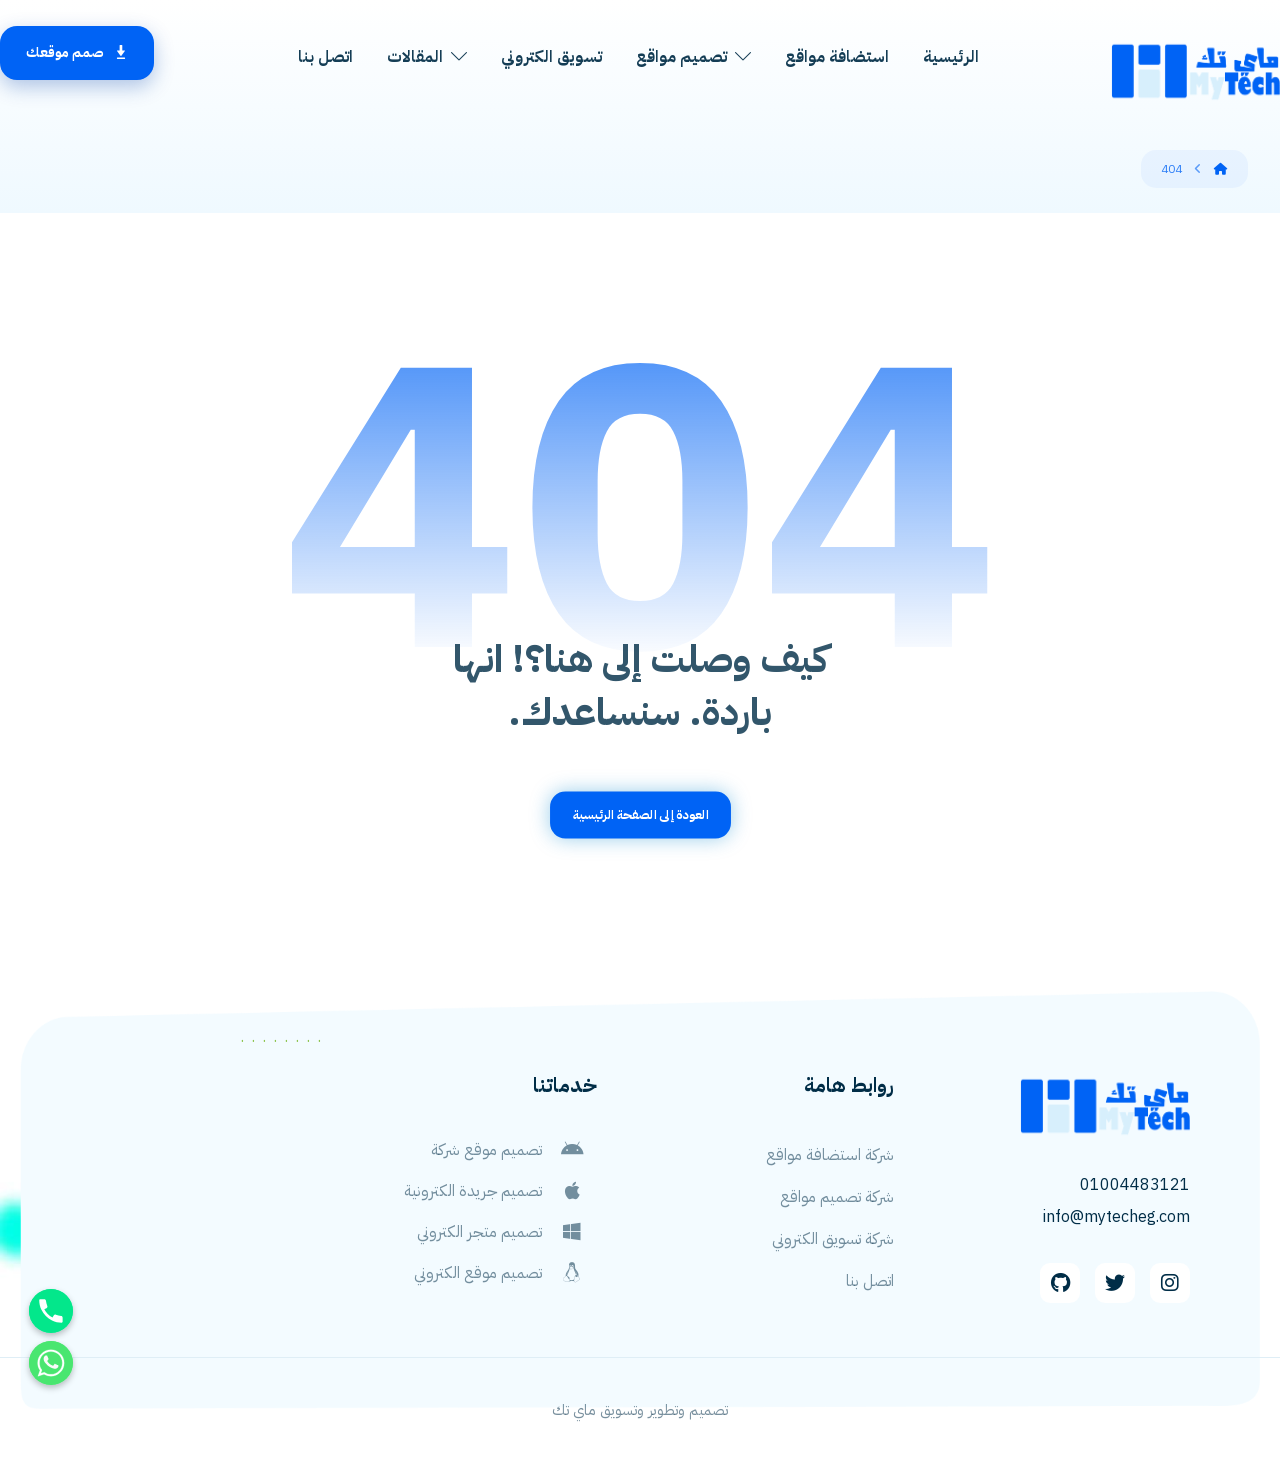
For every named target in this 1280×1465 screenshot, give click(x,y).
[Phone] (51, 1311)
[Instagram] (1170, 1283)
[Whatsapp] (51, 1363)
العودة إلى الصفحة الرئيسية (640, 814)
